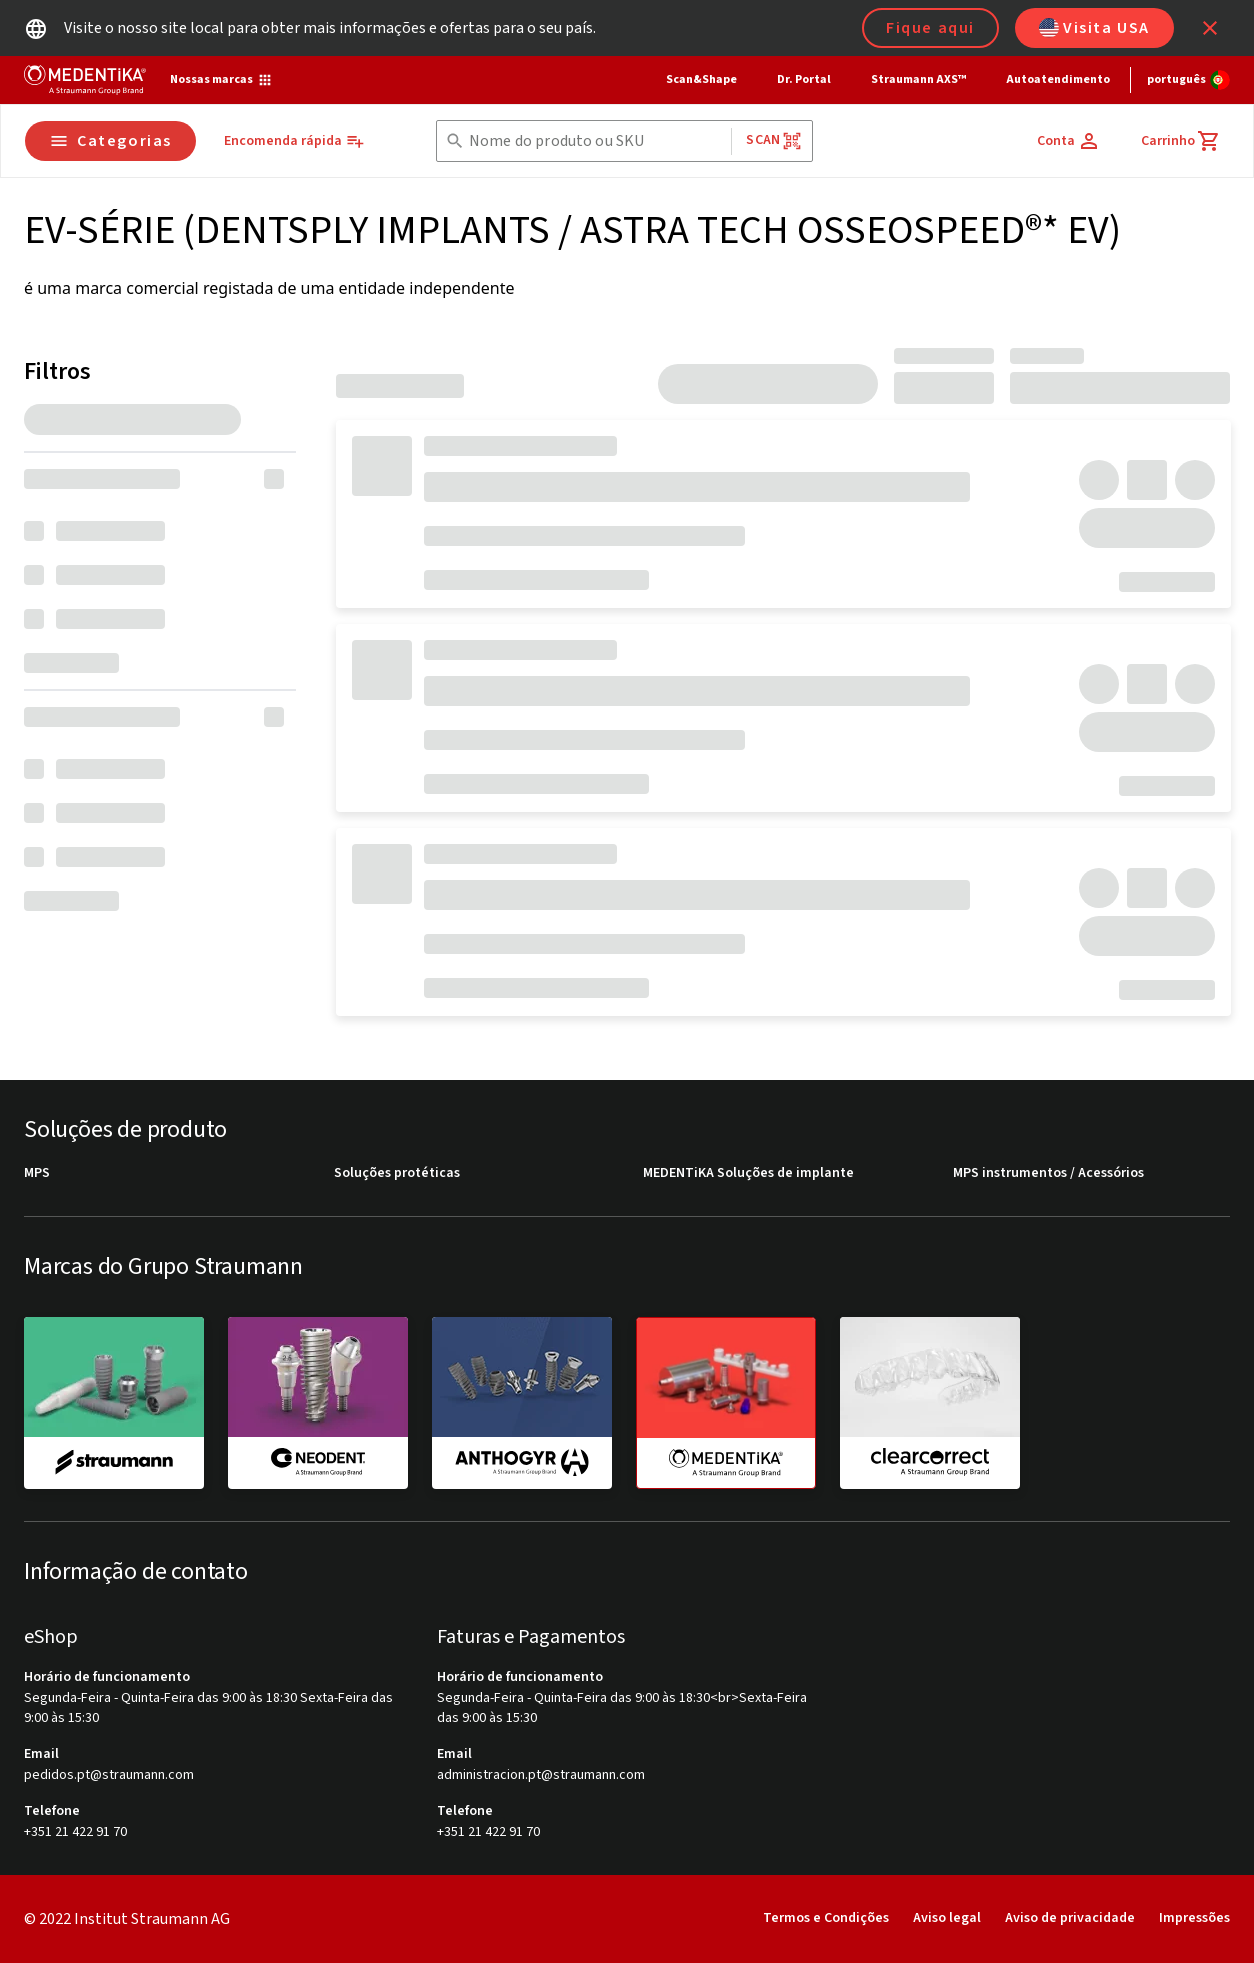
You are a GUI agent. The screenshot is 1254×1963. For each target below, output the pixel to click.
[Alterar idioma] (1188, 80)
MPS (37, 1173)
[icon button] (1210, 28)
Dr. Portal (804, 79)
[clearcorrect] (930, 1402)
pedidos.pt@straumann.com (109, 1775)
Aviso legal (947, 1918)
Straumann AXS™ (918, 79)
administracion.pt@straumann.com (541, 1775)
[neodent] (318, 1402)
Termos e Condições (826, 1918)
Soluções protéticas (397, 1173)
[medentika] (726, 1403)
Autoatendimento (1058, 79)
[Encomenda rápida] (294, 141)
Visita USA (1094, 28)
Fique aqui (930, 28)
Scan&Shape (701, 79)
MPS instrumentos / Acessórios (1048, 1173)
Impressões (1194, 1918)
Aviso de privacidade (1070, 1918)
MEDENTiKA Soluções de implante (748, 1173)
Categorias (110, 141)
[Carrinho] (1181, 141)
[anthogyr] (522, 1402)
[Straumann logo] (85, 80)
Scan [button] (774, 140)
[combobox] (596, 141)
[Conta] (1069, 141)
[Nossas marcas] (221, 80)
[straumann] (114, 1402)
